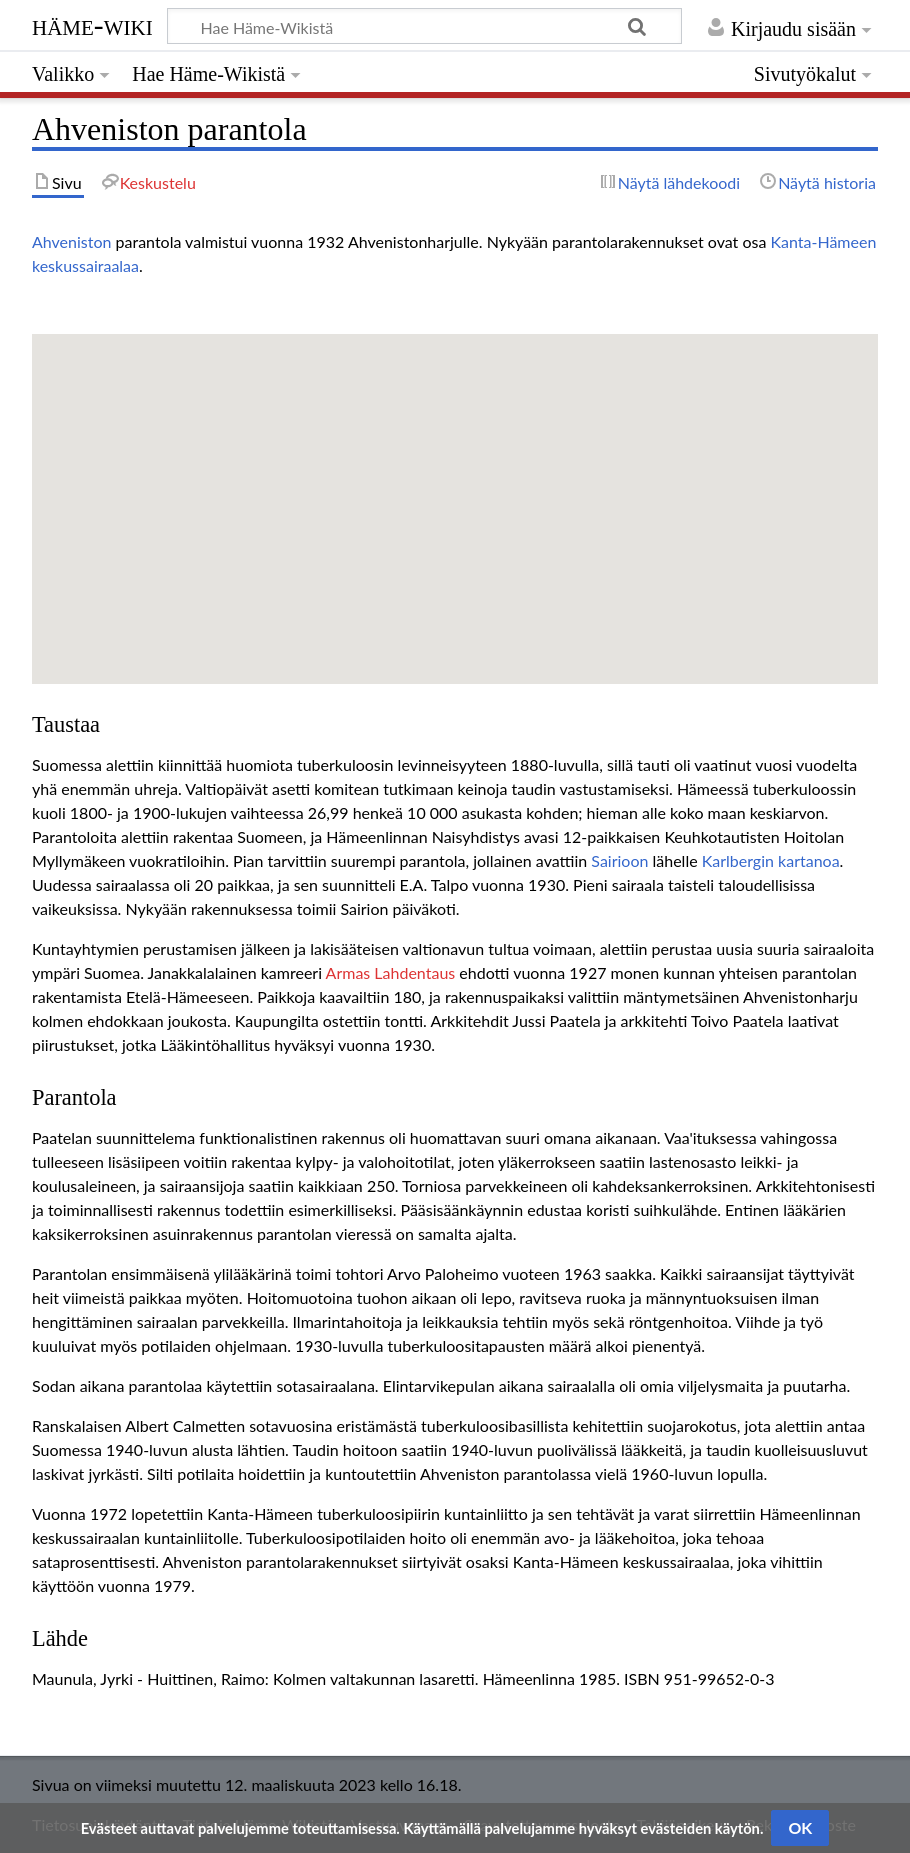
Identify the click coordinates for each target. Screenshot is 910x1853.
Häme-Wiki (92, 25)
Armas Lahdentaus (391, 972)
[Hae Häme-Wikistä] (424, 26)
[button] (455, 490)
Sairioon (619, 860)
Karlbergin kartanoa (771, 860)
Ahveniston (71, 241)
